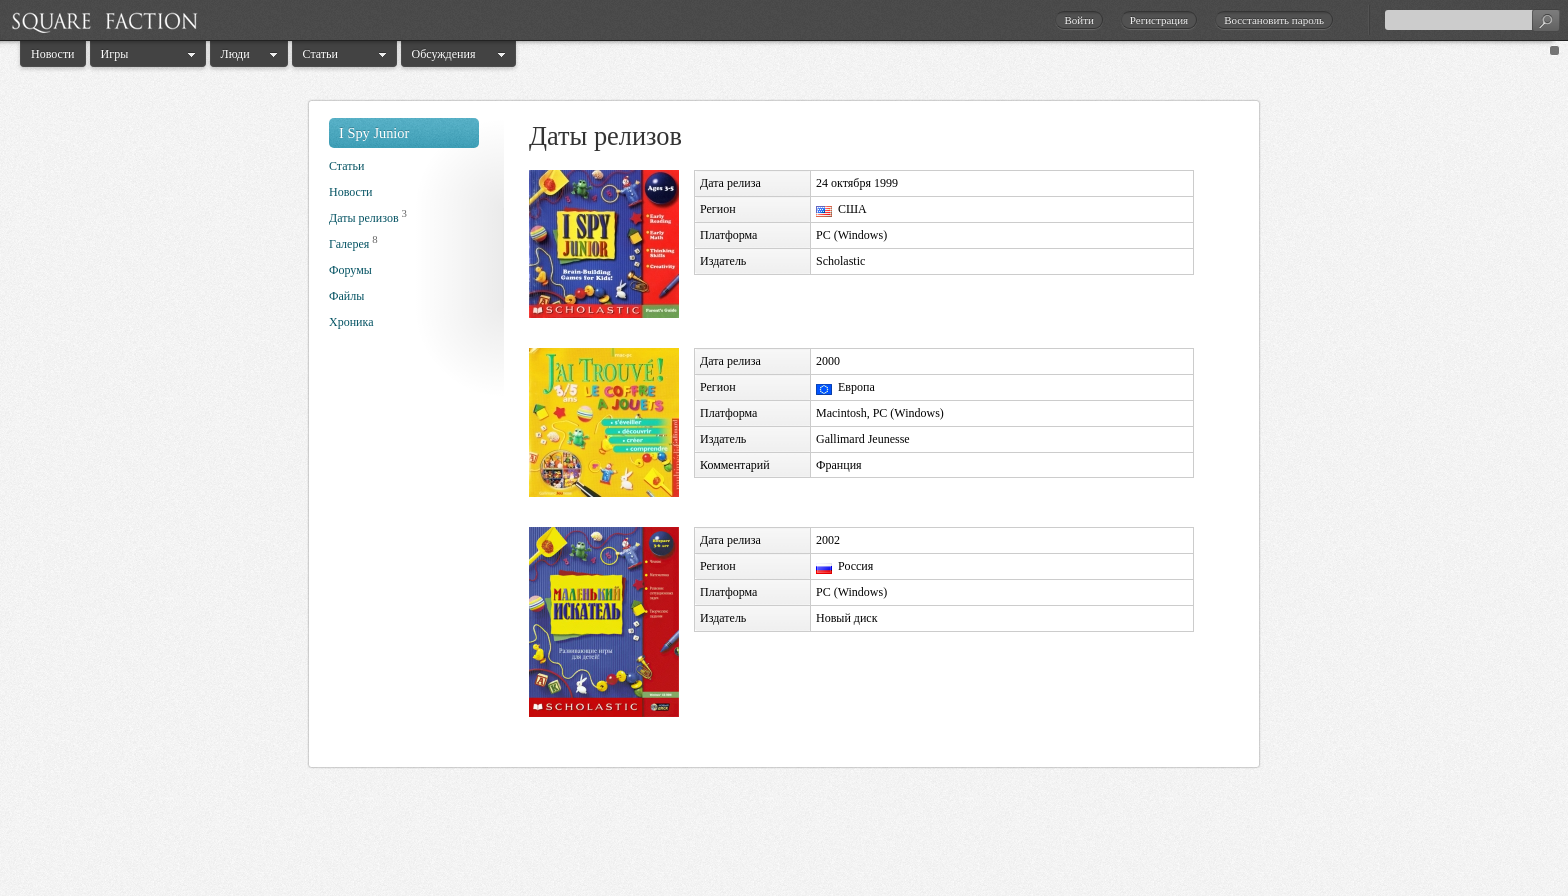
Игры (115, 54)
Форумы (350, 270)
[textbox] (1472, 20)
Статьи (320, 54)
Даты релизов (364, 218)
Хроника (351, 322)
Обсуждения (444, 54)
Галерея (349, 244)
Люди (235, 54)
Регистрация (1159, 20)
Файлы (346, 296)
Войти (1078, 20)
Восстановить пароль (1274, 20)
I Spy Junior (374, 133)
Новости (53, 54)
